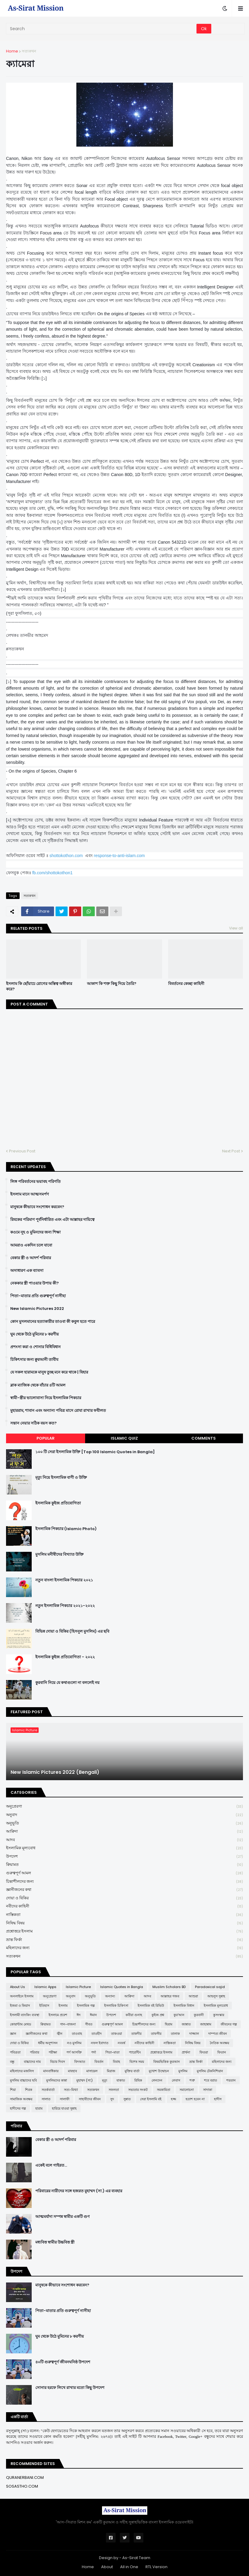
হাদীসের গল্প (18, 2108)
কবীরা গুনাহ (134, 2014)
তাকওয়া (116, 2033)
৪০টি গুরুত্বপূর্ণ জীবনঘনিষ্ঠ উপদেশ (62, 2362)
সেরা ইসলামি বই (150, 2099)
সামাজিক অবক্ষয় (21, 2099)
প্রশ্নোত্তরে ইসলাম (124, 1931)
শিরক (28, 2089)
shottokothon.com (66, 855)
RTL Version (156, 2567)
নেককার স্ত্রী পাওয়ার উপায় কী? (34, 1283)
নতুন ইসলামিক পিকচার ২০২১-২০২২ (65, 1606)
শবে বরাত (210, 2080)
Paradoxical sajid (210, 1986)
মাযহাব (72, 2071)
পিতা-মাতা (112, 2052)
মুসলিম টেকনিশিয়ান (210, 2071)
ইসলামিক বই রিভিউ (151, 2005)
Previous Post (22, 1151)
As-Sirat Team (136, 2558)
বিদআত (79, 2061)
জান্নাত (186, 2024)
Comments (203, 1438)
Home (12, 51)
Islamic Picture (78, 1986)
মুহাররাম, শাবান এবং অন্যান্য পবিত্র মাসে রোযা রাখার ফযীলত (58, 1410)
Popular (46, 1438)
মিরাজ (111, 2071)
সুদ (112, 2099)
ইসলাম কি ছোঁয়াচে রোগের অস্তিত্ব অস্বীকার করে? (39, 986)
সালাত (46, 2099)
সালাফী (64, 2099)
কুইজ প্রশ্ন (158, 2014)
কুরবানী (199, 2014)
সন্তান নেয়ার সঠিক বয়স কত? (33, 1423)
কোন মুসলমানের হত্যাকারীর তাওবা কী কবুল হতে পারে (52, 1321)
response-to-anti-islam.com (119, 855)
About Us (17, 1986)
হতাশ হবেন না (195, 2099)
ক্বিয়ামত (124, 1865)
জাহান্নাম (205, 2024)
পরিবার (34, 2052)
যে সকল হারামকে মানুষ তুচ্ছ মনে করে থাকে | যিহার (49, 1372)
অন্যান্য (110, 1996)
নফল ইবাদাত (99, 2043)
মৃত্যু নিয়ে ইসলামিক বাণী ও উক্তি (61, 1477)
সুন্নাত (127, 2099)
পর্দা (93, 2052)
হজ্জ (173, 2099)
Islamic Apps (45, 1986)
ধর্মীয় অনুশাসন (48, 2043)
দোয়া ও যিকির (124, 1898)
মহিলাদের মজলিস (22, 2071)
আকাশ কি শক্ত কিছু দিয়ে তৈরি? (111, 983)
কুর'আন (179, 2014)
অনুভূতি (124, 1823)
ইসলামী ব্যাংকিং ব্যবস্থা (24, 2014)
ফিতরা (204, 2052)
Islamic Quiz (124, 1438)
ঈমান (93, 2014)
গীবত (88, 2024)
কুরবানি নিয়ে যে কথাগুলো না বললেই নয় (67, 1682)
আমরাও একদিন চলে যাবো (31, 1245)
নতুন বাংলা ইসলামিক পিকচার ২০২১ (64, 1580)
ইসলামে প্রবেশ (58, 2014)
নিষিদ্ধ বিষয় (124, 1923)
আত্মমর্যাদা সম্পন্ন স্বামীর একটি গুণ (62, 2216)
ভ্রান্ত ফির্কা (124, 1940)
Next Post (231, 1151)
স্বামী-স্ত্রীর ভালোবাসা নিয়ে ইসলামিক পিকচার (45, 1398)
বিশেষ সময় (136, 2061)
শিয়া (13, 2089)
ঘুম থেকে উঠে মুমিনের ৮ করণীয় (34, 1334)
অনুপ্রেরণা (124, 1806)
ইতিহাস (44, 2005)
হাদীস (218, 2099)
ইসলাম (63, 2005)
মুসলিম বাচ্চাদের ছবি (23, 2080)
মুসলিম (182, 2071)
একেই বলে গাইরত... (51, 2165)
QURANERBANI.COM (25, 2477)
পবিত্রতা (15, 2052)
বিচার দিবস (57, 2061)
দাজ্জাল (194, 2033)
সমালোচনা (187, 2089)
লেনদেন (157, 2080)
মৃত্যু (104, 2080)
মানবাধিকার (51, 2071)
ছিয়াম (168, 2024)
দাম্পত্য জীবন (217, 2033)
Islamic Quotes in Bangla (121, 1986)
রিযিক (138, 2080)
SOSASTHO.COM (22, 2486)
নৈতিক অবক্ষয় (219, 2043)
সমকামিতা (163, 2089)
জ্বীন (59, 2033)
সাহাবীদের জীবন (90, 2099)
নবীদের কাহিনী (124, 1906)
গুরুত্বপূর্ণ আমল (124, 1873)
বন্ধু (12, 2061)
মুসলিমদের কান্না (56, 2080)
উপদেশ (124, 1856)
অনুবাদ (124, 1815)
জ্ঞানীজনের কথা (124, 1890)
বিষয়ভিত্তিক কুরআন (166, 2061)
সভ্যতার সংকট (138, 2089)
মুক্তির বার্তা (132, 2071)
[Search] (101, 28)
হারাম (39, 2108)
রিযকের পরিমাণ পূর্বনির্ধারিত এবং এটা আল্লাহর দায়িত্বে (52, 1219)
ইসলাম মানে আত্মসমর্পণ (29, 1194)
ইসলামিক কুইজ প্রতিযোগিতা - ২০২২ (65, 1657)
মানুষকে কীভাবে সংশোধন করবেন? (37, 1207)
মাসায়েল (91, 2071)
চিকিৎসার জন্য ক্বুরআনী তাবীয (34, 1359)
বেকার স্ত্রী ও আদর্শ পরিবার (30, 1258)
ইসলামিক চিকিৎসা (116, 2005)
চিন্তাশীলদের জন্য (124, 1882)
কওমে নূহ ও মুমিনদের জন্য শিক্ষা (35, 1232)
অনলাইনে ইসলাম (22, 1996)
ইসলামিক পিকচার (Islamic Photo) (66, 1529)
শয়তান (231, 2080)
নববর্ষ (121, 2043)
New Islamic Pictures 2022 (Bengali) (55, 1772)
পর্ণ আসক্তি (74, 2052)
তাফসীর (156, 2033)
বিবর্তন (99, 2061)
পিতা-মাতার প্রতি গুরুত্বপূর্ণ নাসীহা (38, 1296)
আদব (124, 1840)
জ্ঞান (13, 2033)
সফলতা (114, 2089)
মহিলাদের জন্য (124, 1948)
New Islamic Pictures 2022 (37, 1308)
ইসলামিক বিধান (184, 2005)
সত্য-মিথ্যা (71, 2089)
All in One (129, 2567)
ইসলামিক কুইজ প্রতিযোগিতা (58, 1503)
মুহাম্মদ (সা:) (84, 2080)
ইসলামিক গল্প (86, 2005)
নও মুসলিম (74, 2043)
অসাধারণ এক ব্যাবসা (26, 1270)
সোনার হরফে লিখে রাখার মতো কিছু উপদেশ (69, 2387)
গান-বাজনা (68, 2024)
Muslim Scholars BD (169, 1986)
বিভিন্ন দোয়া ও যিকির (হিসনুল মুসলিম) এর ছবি (72, 1631)
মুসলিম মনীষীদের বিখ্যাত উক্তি (59, 1554)
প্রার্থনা (186, 2052)
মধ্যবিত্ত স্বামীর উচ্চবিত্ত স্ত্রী (55, 2242)
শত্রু (192, 2080)
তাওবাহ (77, 2033)
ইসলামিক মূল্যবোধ (124, 1848)
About (107, 2567)
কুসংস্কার (218, 2014)
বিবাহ (116, 2061)
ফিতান (221, 2052)
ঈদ (79, 2014)
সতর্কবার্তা (48, 2089)
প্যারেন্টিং (135, 2052)
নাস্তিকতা (124, 1915)
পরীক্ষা (53, 2052)
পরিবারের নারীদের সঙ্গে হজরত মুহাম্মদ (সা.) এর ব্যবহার (78, 2191)
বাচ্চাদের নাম (32, 2061)
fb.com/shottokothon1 (52, 872)
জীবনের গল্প (229, 2024)
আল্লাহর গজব (170, 1996)
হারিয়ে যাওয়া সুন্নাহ (64, 2108)
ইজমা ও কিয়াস (20, 2005)
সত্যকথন (29, 51)
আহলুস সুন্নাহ (216, 1996)
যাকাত (121, 2080)
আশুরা (193, 1996)
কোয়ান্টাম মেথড (20, 2024)
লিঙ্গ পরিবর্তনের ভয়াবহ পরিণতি (35, 1181)
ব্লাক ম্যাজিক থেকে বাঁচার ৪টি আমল (37, 1385)
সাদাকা (207, 2089)
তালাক (175, 2033)
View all (236, 928)
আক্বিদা (124, 1831)
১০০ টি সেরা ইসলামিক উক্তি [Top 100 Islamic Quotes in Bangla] (95, 1452)
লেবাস (176, 2080)
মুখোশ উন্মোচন (159, 2071)
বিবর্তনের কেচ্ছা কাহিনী (186, 983)
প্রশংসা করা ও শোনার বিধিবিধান (35, 1347)
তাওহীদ (96, 2033)
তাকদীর (136, 2033)
